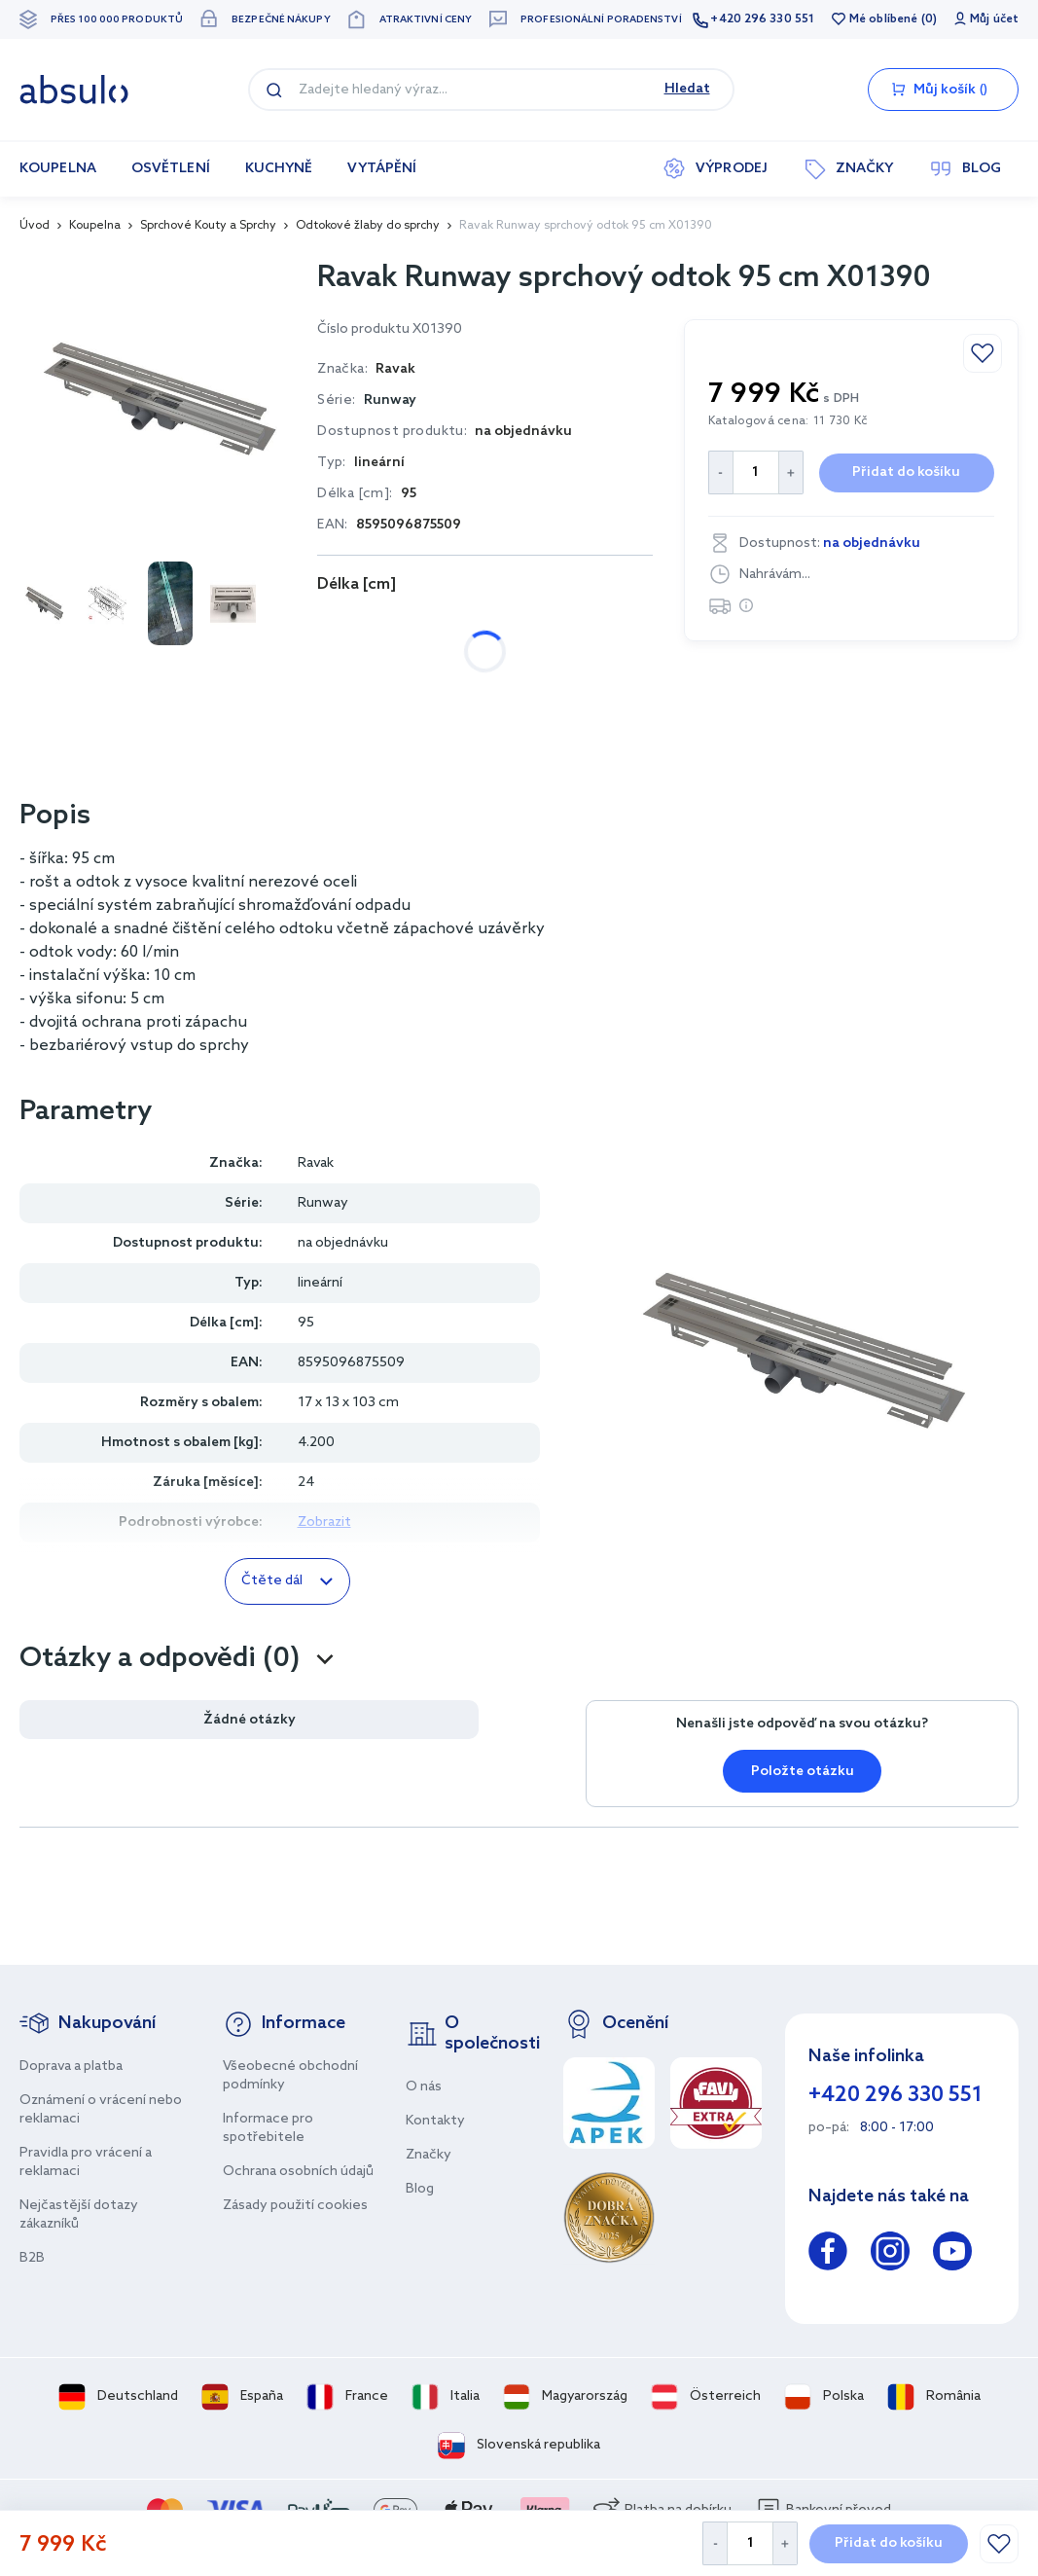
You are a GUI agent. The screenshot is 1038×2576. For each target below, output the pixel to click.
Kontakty (435, 2121)
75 (414, 626)
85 (481, 626)
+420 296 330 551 (762, 19)
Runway (390, 400)
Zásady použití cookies (295, 2205)
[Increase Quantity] (785, 2543)
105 (349, 677)
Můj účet (994, 19)
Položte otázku (802, 1771)
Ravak (316, 1163)
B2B (32, 2258)
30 (346, 626)
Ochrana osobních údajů (298, 2171)
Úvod (34, 226)
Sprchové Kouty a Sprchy (208, 226)
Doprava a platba (71, 2066)
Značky (428, 2155)
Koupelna (95, 226)
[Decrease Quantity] (714, 2543)
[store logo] (73, 89)
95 (549, 626)
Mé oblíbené (883, 19)
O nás (424, 2087)
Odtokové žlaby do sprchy (368, 226)
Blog (420, 2189)
